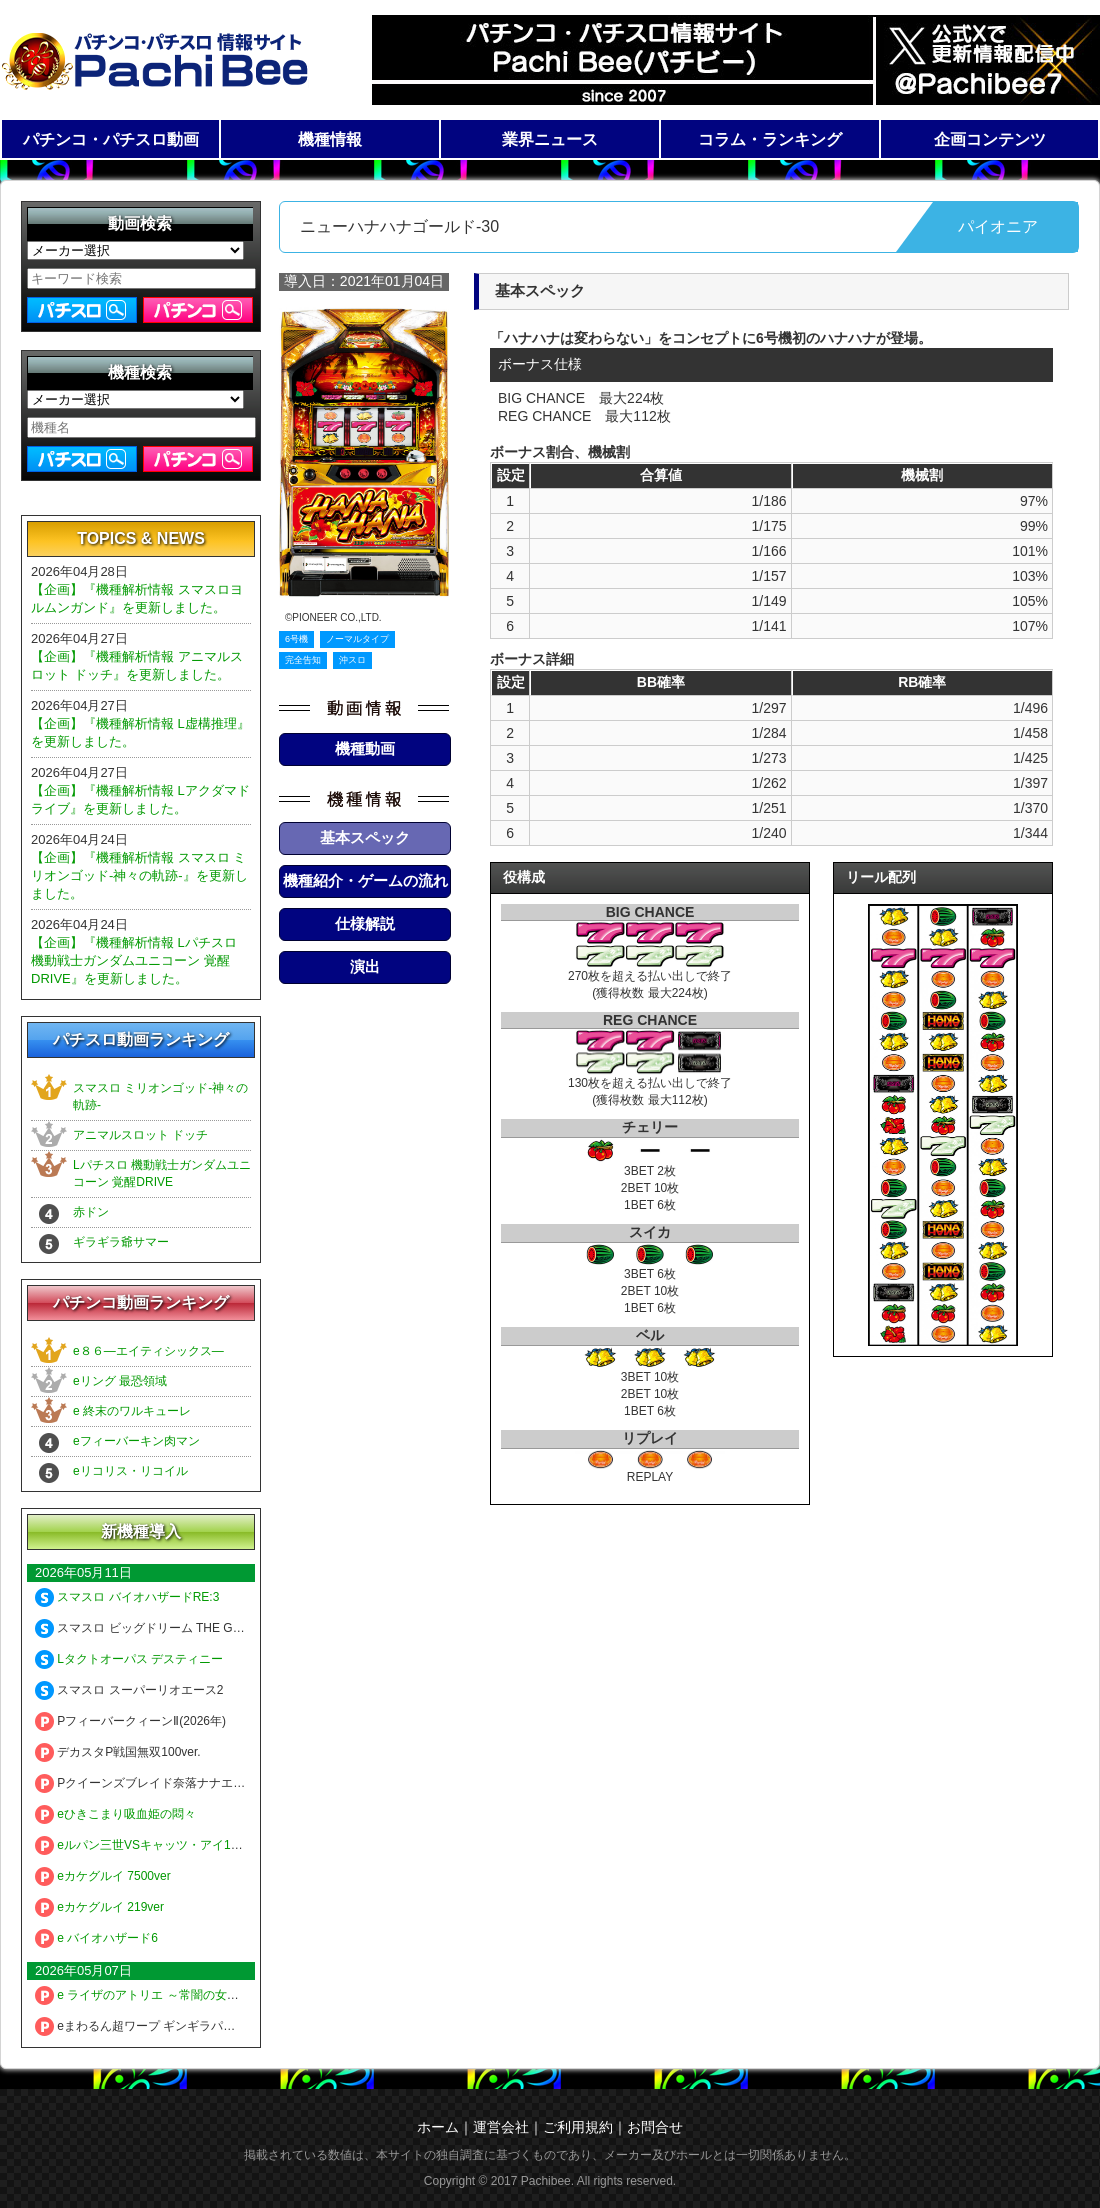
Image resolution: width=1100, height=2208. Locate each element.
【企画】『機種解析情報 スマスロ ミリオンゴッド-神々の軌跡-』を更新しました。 (139, 875)
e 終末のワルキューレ (132, 1411)
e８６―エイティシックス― (148, 1351)
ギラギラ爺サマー (121, 1242)
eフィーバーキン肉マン (136, 1441)
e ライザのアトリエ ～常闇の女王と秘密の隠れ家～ (185, 1995)
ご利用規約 (578, 2127)
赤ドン (91, 1212)
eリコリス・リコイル (130, 1471)
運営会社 (501, 2127)
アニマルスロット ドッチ (140, 1135)
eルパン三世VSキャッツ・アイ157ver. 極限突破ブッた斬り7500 (218, 1845)
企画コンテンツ (990, 139)
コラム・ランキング (770, 139)
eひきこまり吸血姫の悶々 (115, 1814)
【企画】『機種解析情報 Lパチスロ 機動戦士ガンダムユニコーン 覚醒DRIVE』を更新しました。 (134, 960)
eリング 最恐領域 (120, 1381)
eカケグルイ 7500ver (103, 1876)
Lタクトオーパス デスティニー (129, 1659)
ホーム (438, 2127)
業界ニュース (550, 139)
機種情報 (330, 139)
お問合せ (655, 2127)
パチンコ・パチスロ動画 (111, 139)
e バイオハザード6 (96, 1938)
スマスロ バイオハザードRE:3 (127, 1597)
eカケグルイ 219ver (99, 1907)
